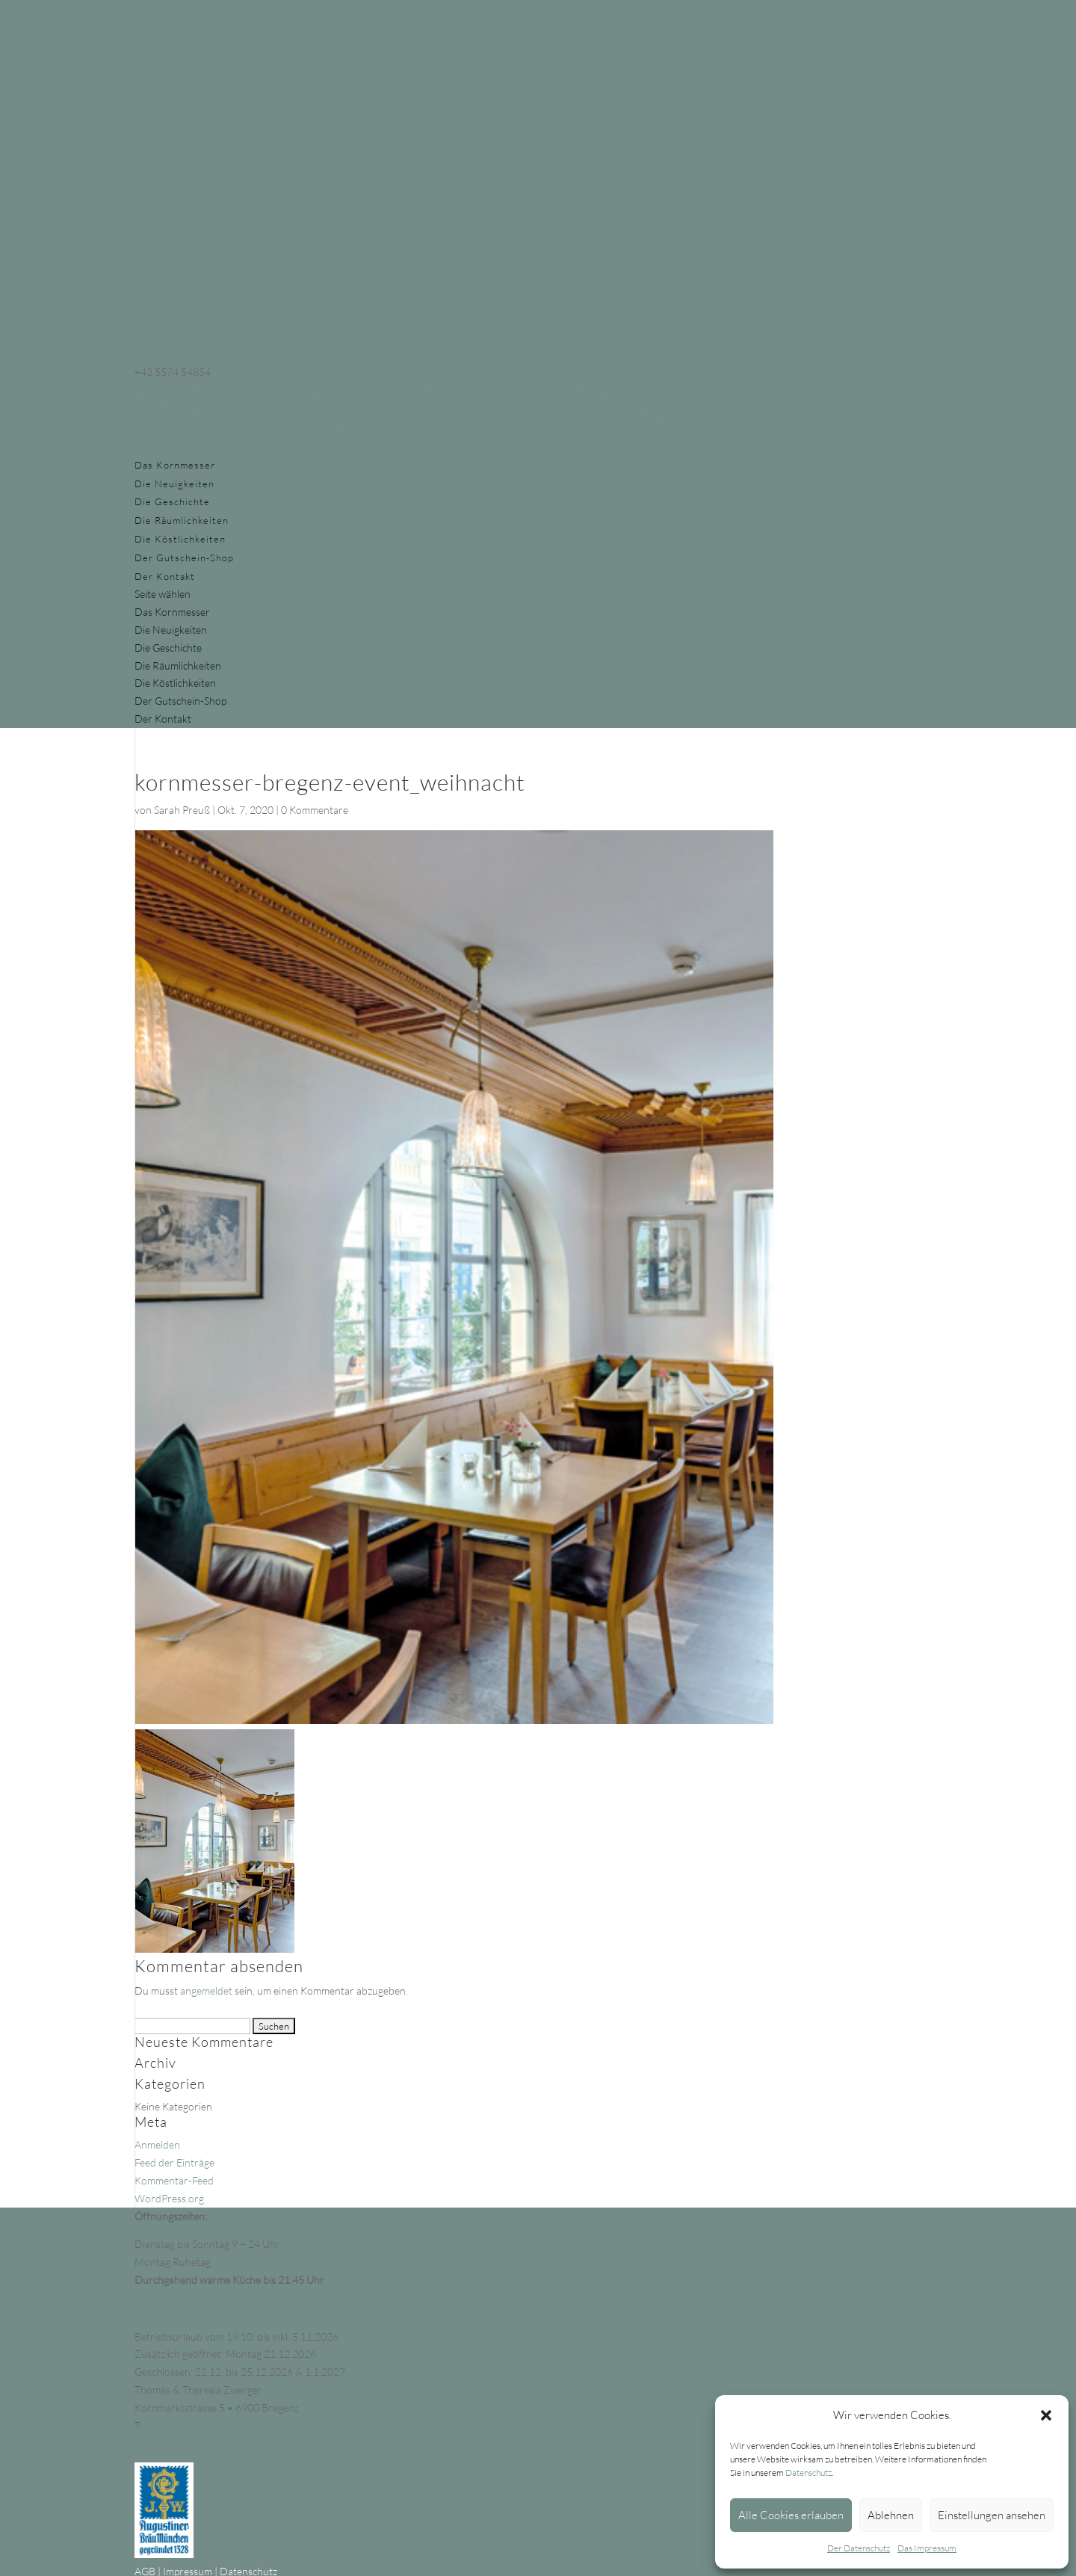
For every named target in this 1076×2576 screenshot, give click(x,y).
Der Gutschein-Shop (184, 557)
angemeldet (206, 1990)
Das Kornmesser (174, 465)
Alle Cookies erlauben (791, 2515)
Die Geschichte (172, 501)
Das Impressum (926, 2548)
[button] (1046, 2415)
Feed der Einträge (174, 2162)
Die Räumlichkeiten (181, 520)
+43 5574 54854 (182, 2425)
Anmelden (157, 2144)
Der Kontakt (164, 576)
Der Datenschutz (858, 2548)
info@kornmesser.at (180, 2442)
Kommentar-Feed (174, 2180)
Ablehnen (891, 2515)
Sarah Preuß (182, 809)
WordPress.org (169, 2198)
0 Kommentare (314, 809)
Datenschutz (808, 2472)
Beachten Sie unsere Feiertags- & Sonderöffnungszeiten (260, 2308)
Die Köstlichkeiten (180, 539)
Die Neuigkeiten (174, 483)
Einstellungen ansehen (991, 2515)
